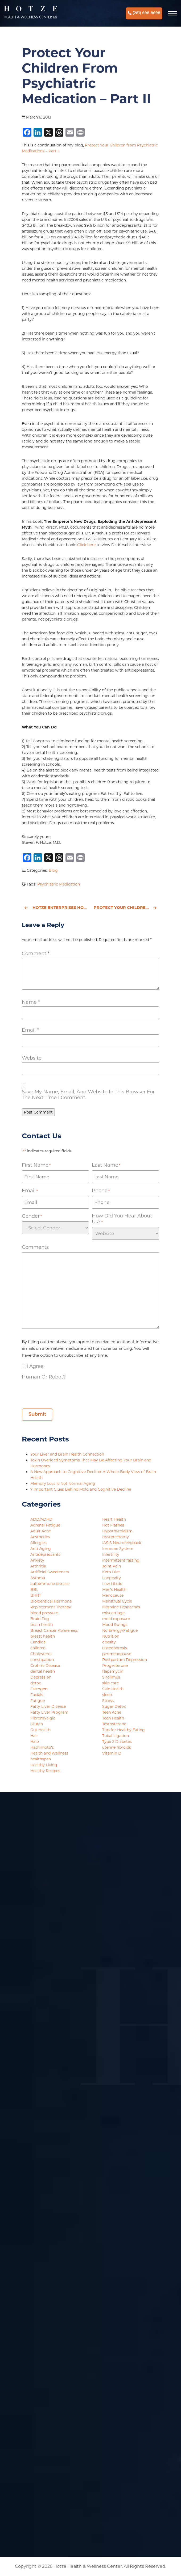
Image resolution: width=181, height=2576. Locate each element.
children (38, 1648)
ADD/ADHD (41, 1519)
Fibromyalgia (42, 1718)
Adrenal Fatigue (45, 1525)
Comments (35, 1247)
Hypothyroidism (117, 1531)
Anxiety (37, 1560)
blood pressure (44, 1612)
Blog (53, 870)
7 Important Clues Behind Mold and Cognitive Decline (81, 1489)
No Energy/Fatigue (120, 1630)
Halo (34, 1741)
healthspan (40, 1759)
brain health (41, 1624)
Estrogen (38, 1689)
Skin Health (113, 1689)
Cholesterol (41, 1653)
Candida (38, 1642)
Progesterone (115, 1665)
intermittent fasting (120, 1560)
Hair (34, 1735)
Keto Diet (111, 1572)
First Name (36, 1165)
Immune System (117, 1548)
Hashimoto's (42, 1747)
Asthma (37, 1577)
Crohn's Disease (45, 1665)
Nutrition (110, 1636)
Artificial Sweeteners (49, 1572)
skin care (110, 1683)
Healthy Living (43, 1765)
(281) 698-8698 (144, 13)
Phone (101, 1191)
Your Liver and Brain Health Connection (67, 1454)
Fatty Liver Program (49, 1712)
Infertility (110, 1554)
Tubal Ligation (115, 1735)
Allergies (38, 1542)
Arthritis (38, 1566)
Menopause (113, 1595)
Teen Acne (111, 1712)
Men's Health (114, 1589)
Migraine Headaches (121, 1607)
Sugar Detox (114, 1706)
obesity (109, 1642)
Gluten (36, 1724)
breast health (42, 1636)
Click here (86, 544)
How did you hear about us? (122, 1219)
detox (35, 1683)
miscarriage (113, 1612)
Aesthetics (40, 1536)
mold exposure (116, 1618)
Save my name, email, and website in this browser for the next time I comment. (88, 1095)
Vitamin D (111, 1753)
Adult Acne (40, 1531)
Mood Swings (114, 1624)
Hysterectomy (115, 1536)
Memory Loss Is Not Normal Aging (63, 1483)
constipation (42, 1659)
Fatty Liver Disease (48, 1706)
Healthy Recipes (45, 1770)
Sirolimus (111, 1677)
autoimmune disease (49, 1583)
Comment (36, 953)
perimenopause (116, 1653)
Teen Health (113, 1718)
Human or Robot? (44, 1377)
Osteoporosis (114, 1648)
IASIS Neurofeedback (121, 1542)
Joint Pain (111, 1566)
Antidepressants (45, 1554)
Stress (108, 1700)
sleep (107, 1694)
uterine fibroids (116, 1747)
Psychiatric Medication (58, 884)
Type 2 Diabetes (117, 1741)
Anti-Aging (40, 1548)
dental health (42, 1671)
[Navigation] (172, 13)
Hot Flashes (113, 1525)
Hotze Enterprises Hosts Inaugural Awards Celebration (55, 907)
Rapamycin (112, 1671)
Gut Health (40, 1729)
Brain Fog (39, 1618)
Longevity (111, 1577)
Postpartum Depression (124, 1659)
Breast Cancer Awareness (54, 1630)
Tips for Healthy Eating (123, 1729)
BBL (34, 1589)
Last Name (106, 1165)
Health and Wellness (49, 1753)
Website (32, 1058)
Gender (32, 1216)
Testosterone (114, 1724)
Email (30, 1030)
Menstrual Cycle (117, 1601)
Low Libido (112, 1583)
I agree (35, 1366)
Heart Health (114, 1519)
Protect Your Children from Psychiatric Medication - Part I (126, 907)
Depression (40, 1677)
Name (31, 1002)
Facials (36, 1694)
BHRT (35, 1595)
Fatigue (37, 1700)
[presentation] (62, 1392)
